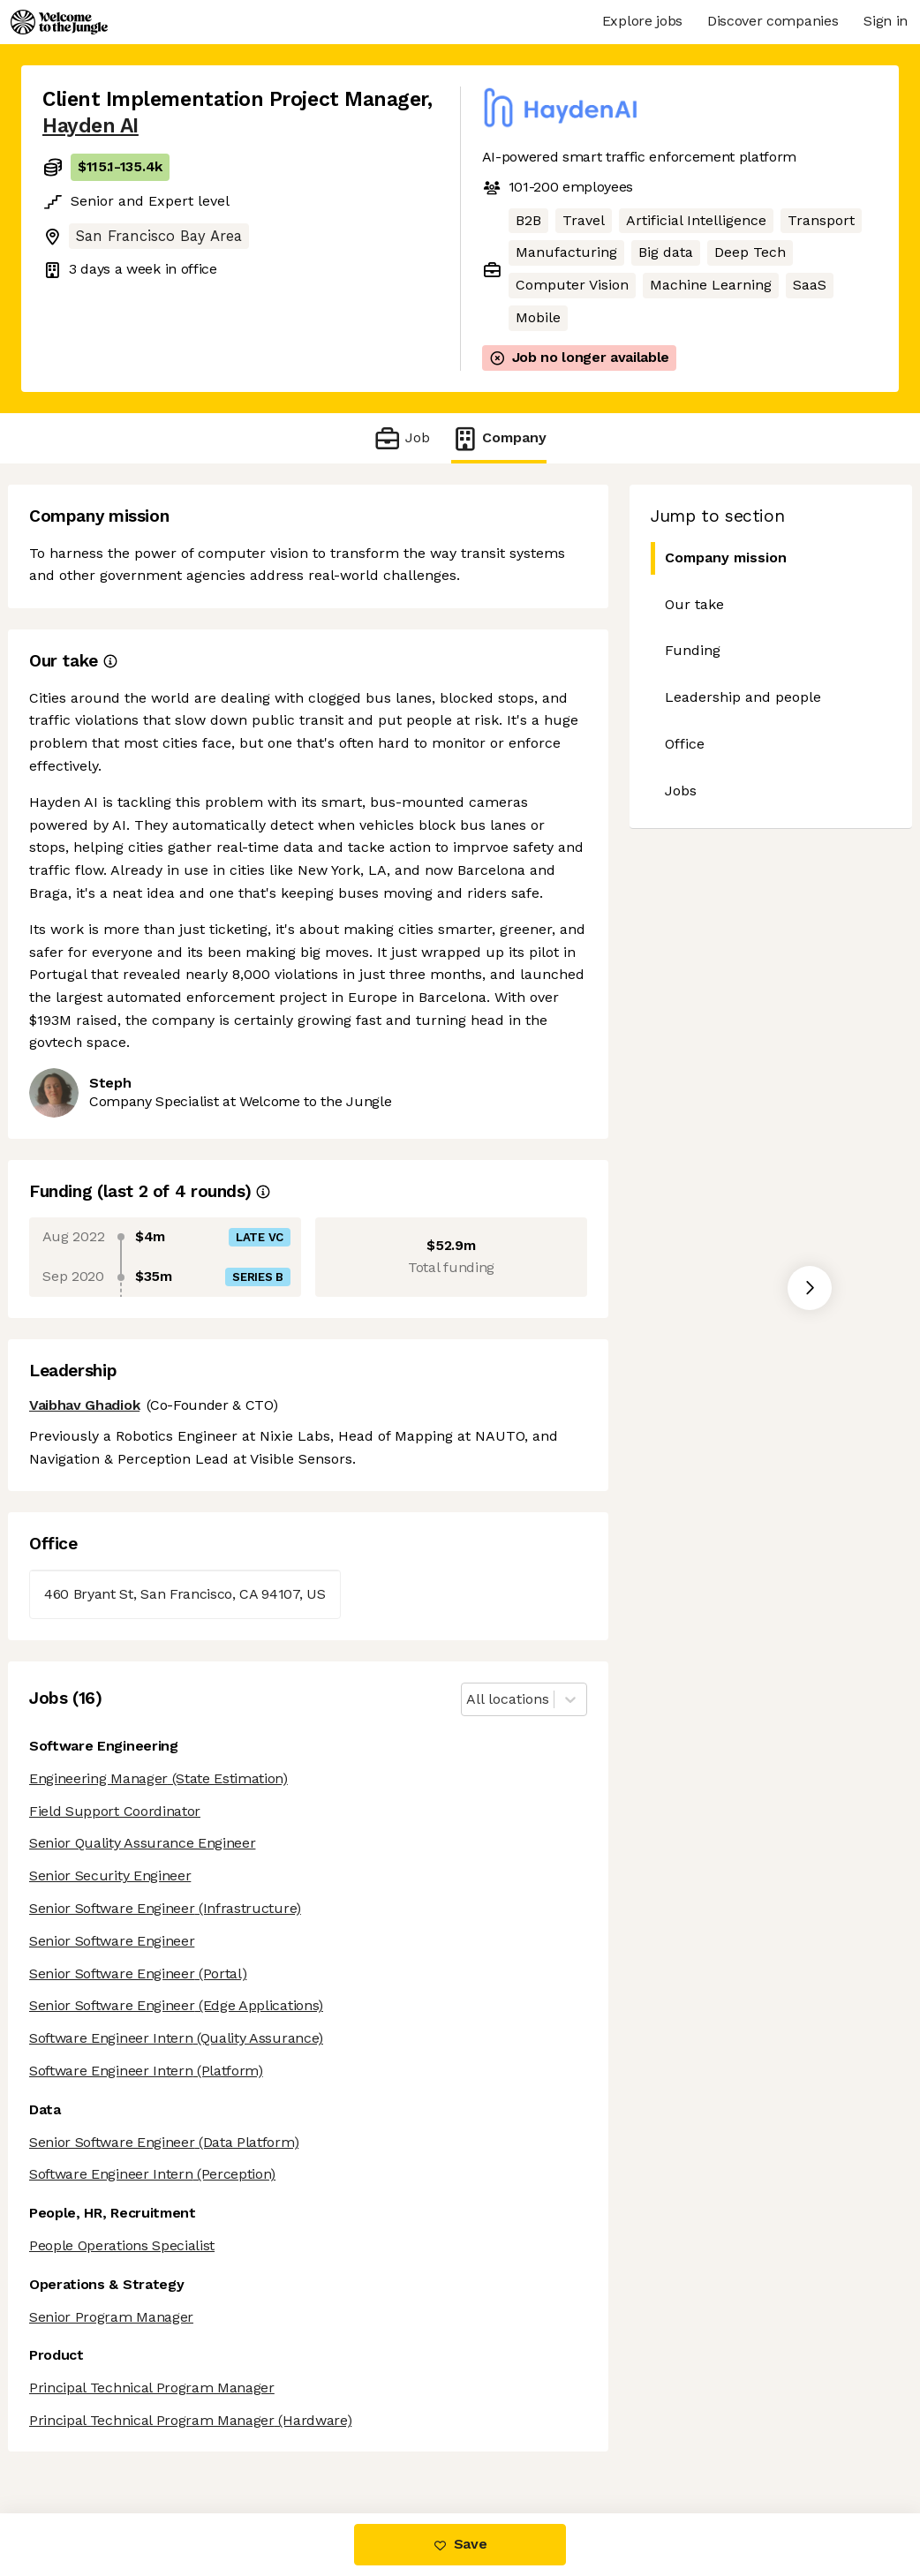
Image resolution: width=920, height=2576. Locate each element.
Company (499, 438)
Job (401, 438)
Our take (694, 604)
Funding (692, 650)
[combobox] (468, 1700)
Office (685, 743)
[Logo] (59, 22)
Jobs (681, 790)
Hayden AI (90, 126)
